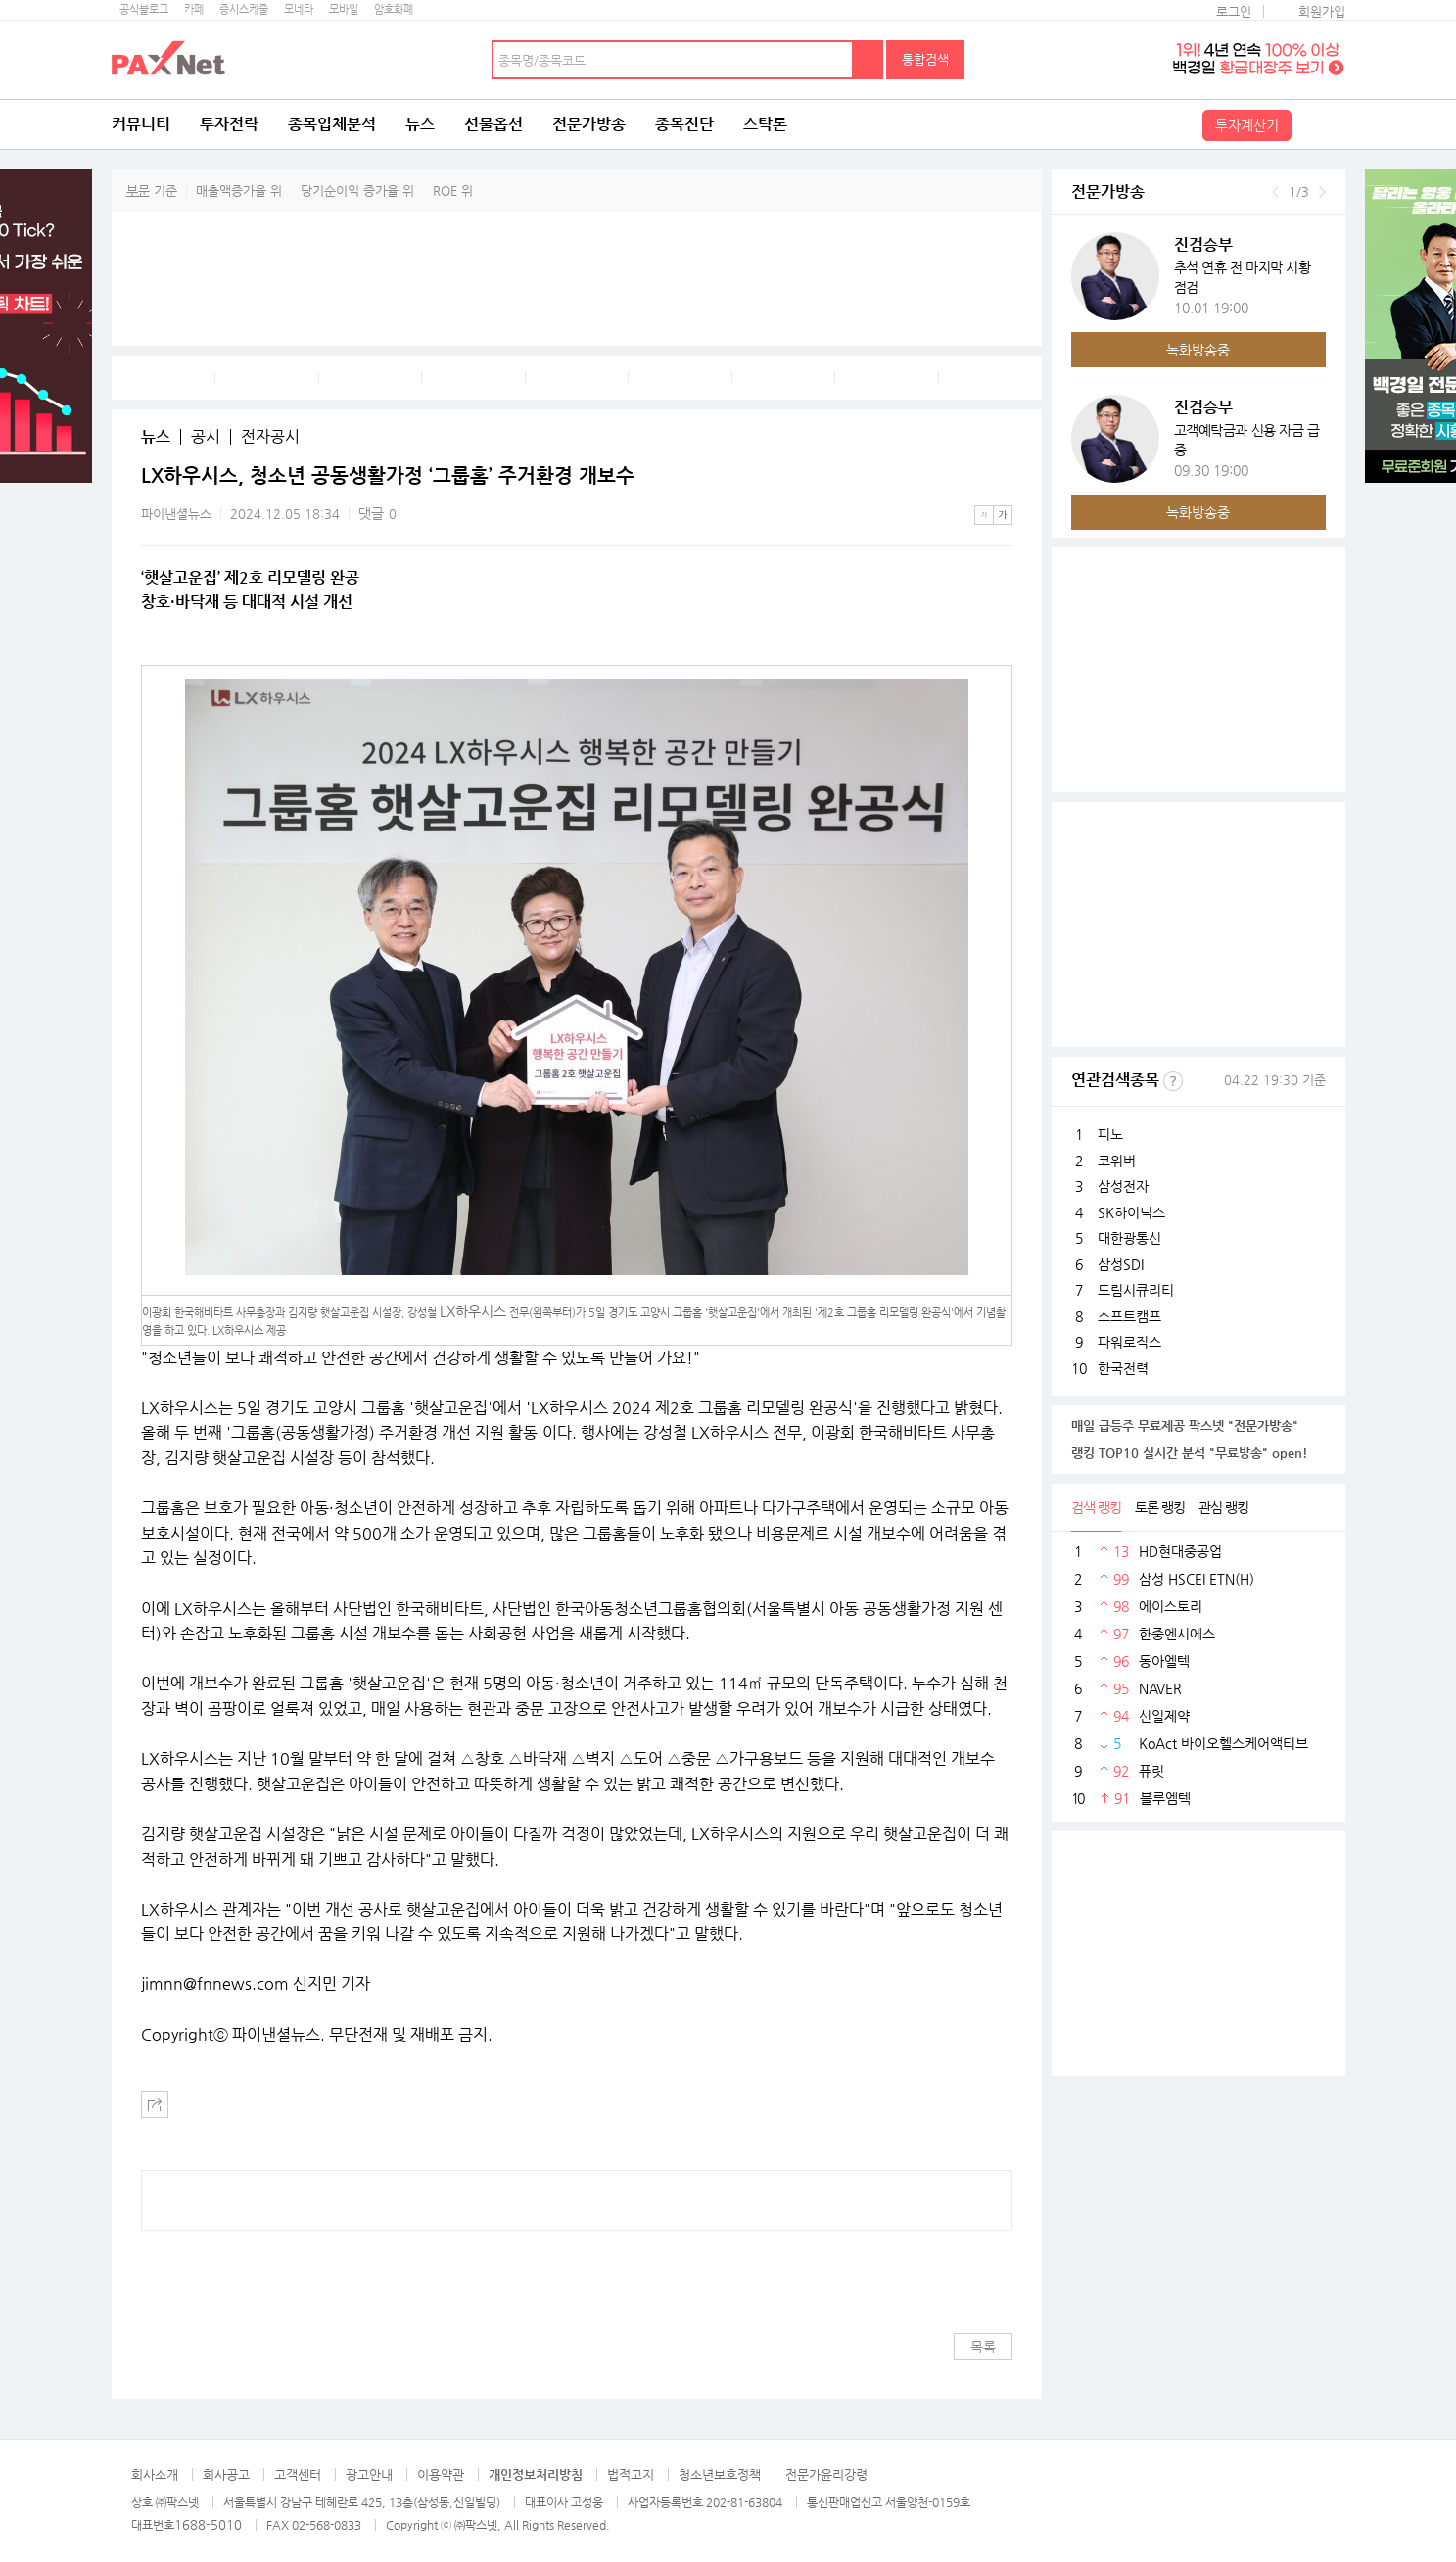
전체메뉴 (1320, 124)
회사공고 (226, 2474)
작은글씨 (984, 515)
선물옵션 (493, 124)
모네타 (298, 9)
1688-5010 (208, 2524)
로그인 (1233, 11)
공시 (205, 437)
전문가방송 (589, 124)
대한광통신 (1129, 1238)
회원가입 (1321, 11)
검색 (868, 59)
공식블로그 (143, 9)
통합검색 (925, 59)
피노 (1110, 1134)
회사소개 (154, 2474)
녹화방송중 (1198, 349)
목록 (983, 2346)
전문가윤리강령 (826, 2474)
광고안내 (369, 2474)
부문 (138, 190)
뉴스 (420, 124)
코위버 (1117, 1160)
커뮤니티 (141, 124)
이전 (1275, 192)
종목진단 (684, 124)
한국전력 (1123, 1368)
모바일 (343, 9)
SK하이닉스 (1131, 1212)
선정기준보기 (1173, 1081)
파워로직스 (1129, 1342)
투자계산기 (1247, 125)
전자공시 (270, 437)
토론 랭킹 (1160, 1507)
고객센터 (297, 2474)
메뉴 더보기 (1000, 476)
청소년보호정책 (720, 2474)
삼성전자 (1123, 1186)
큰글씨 (1002, 515)
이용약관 (440, 2474)
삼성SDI (1121, 1264)
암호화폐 (393, 9)
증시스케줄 (243, 9)
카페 (194, 9)
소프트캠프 (1129, 1316)
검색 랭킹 (1096, 1507)
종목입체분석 (332, 124)
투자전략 (229, 124)
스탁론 (765, 124)
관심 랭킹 (1223, 1507)
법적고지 (630, 2474)
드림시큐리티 (1136, 1290)
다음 (1322, 192)
